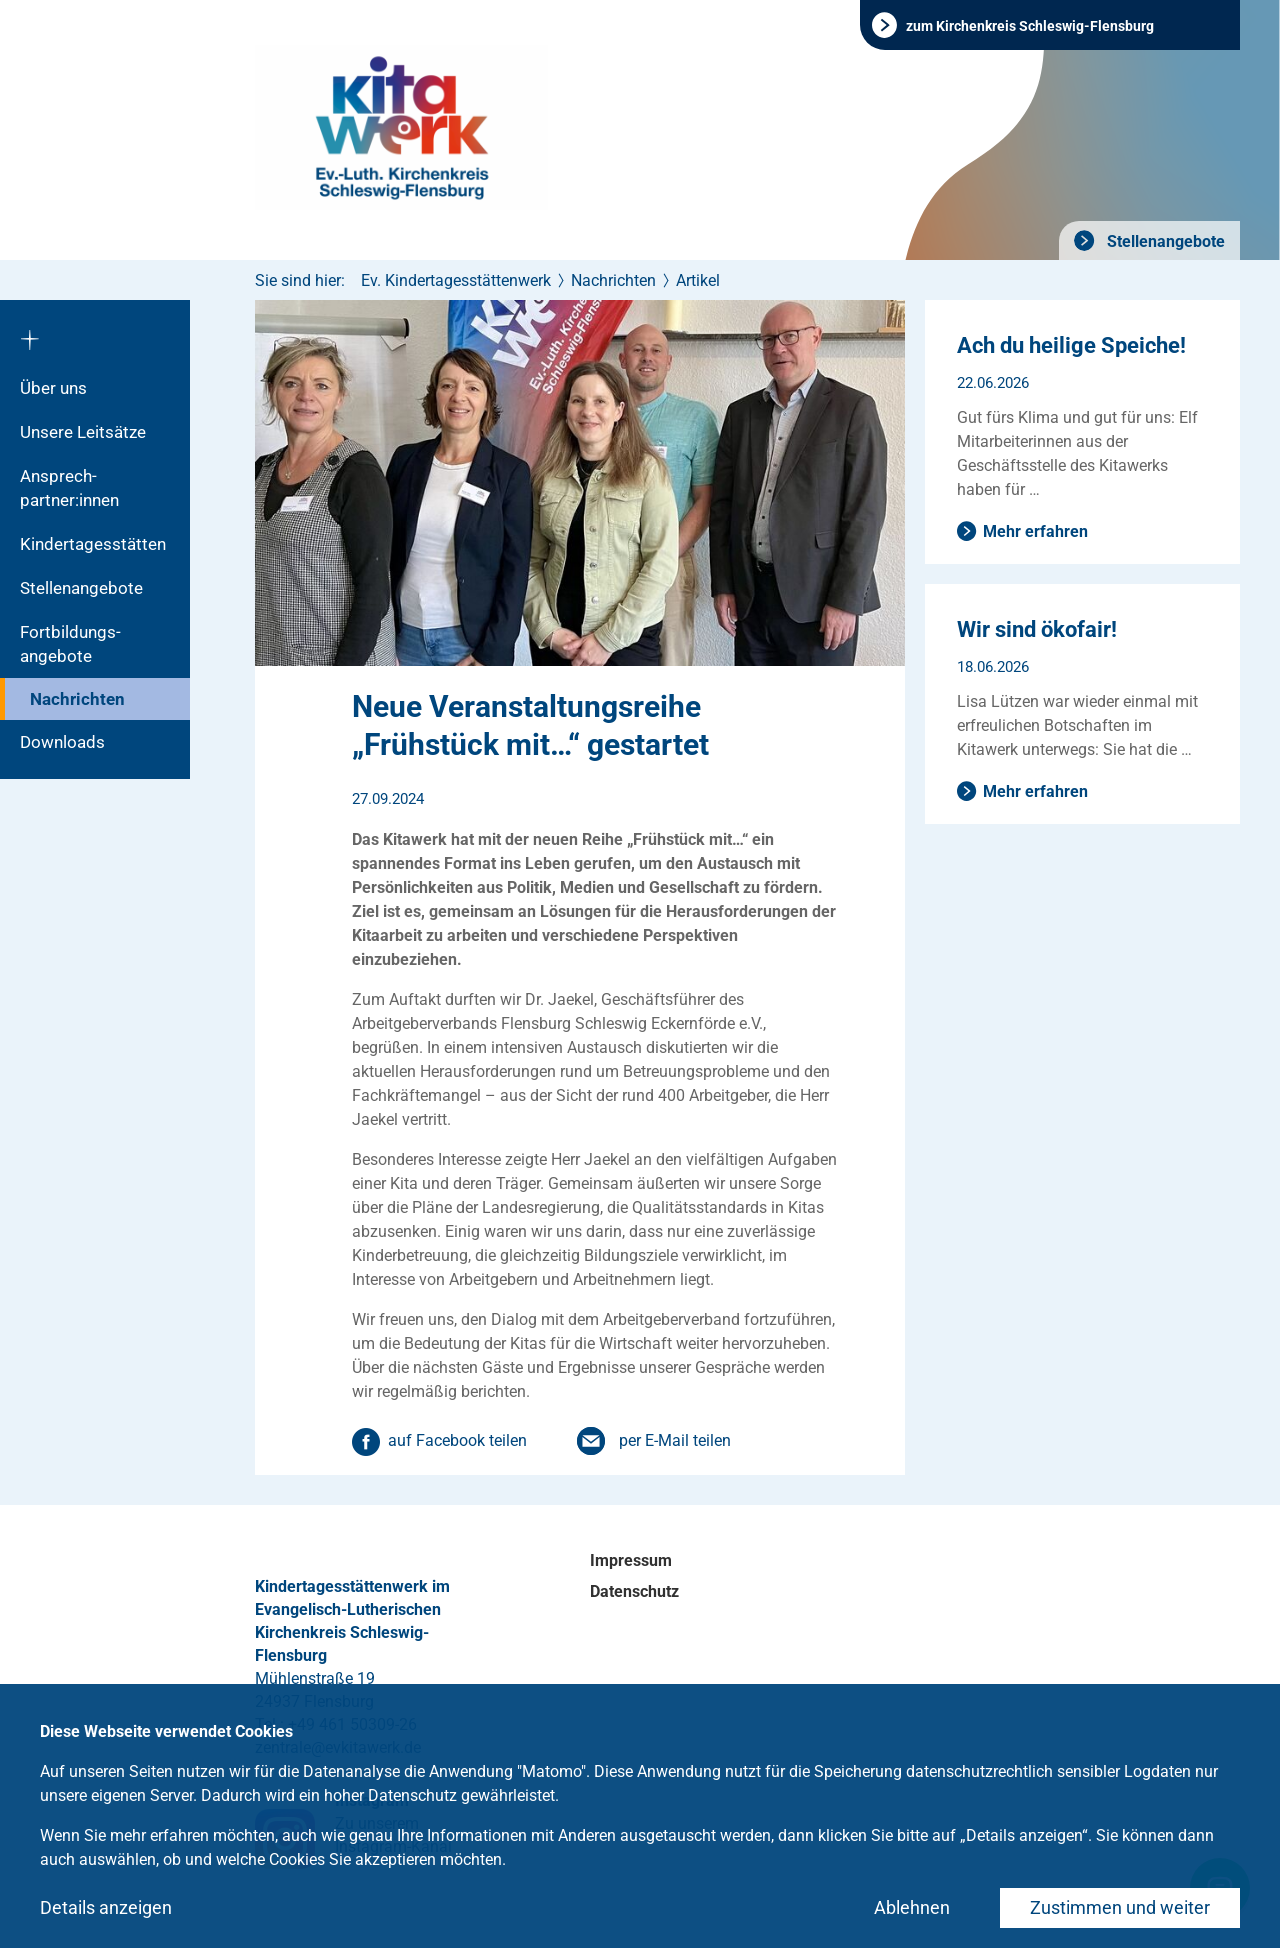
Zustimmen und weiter (1120, 1907)
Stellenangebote (1164, 241)
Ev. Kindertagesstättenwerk (456, 280)
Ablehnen (912, 1907)
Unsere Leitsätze (83, 432)
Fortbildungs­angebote (70, 644)
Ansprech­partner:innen (69, 488)
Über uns (53, 388)
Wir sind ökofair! (1037, 629)
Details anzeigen (106, 1907)
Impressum (631, 1560)
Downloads (62, 742)
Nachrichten (77, 699)
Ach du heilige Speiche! (1071, 345)
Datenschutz (634, 1591)
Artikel (698, 280)
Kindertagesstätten (93, 544)
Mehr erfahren (1035, 531)
